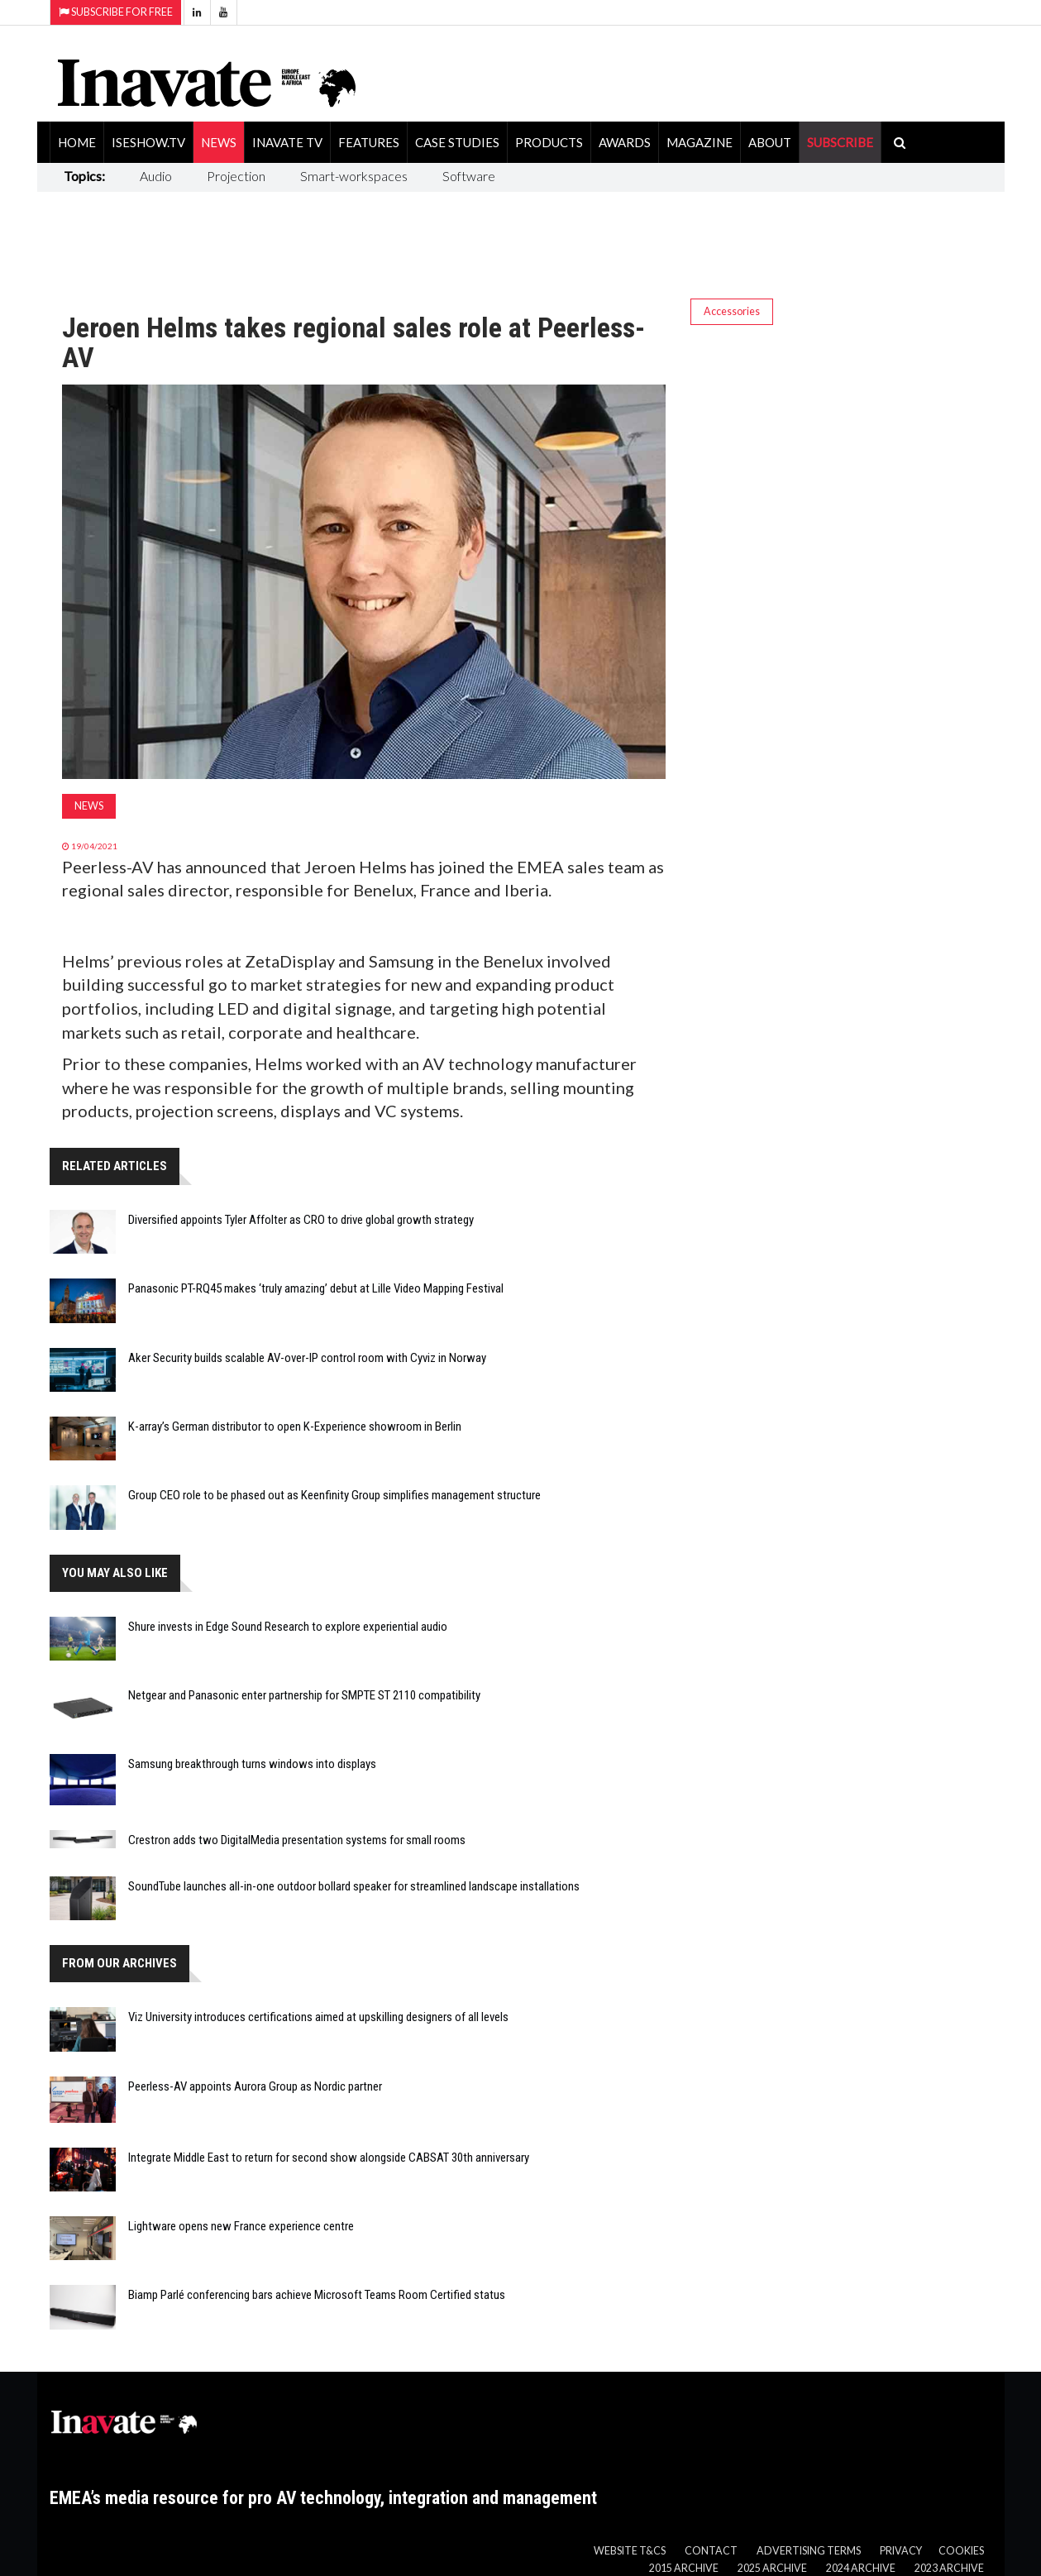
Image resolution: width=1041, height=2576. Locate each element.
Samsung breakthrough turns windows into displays (252, 1763)
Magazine (699, 142)
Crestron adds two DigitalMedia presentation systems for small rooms (297, 1840)
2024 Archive (860, 2568)
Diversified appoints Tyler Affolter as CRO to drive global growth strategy (301, 1219)
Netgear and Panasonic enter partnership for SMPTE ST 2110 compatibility (304, 1695)
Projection (236, 176)
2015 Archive (684, 2568)
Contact (711, 2551)
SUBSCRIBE (840, 142)
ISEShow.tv (148, 142)
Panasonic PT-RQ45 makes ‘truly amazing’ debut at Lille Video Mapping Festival (316, 1288)
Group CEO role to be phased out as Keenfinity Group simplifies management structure (334, 1495)
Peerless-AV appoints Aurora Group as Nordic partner (255, 2086)
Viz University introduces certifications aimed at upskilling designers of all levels (318, 2017)
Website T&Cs (630, 2551)
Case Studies (457, 142)
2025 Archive (772, 2568)
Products (549, 142)
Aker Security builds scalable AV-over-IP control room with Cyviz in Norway (307, 1357)
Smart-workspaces (354, 176)
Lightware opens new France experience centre (241, 2226)
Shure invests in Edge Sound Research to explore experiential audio (287, 1626)
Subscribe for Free (116, 12)
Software (468, 176)
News (218, 142)
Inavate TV (287, 142)
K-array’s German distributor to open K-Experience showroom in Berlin (294, 1426)
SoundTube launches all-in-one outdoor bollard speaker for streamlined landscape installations (354, 1886)
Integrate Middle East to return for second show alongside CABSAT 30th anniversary (328, 2157)
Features (368, 142)
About (769, 142)
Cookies (961, 2551)
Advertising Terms (809, 2551)
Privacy (901, 2551)
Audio (156, 176)
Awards (625, 142)
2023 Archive (949, 2568)
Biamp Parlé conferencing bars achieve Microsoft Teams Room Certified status (316, 2294)
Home (77, 142)
